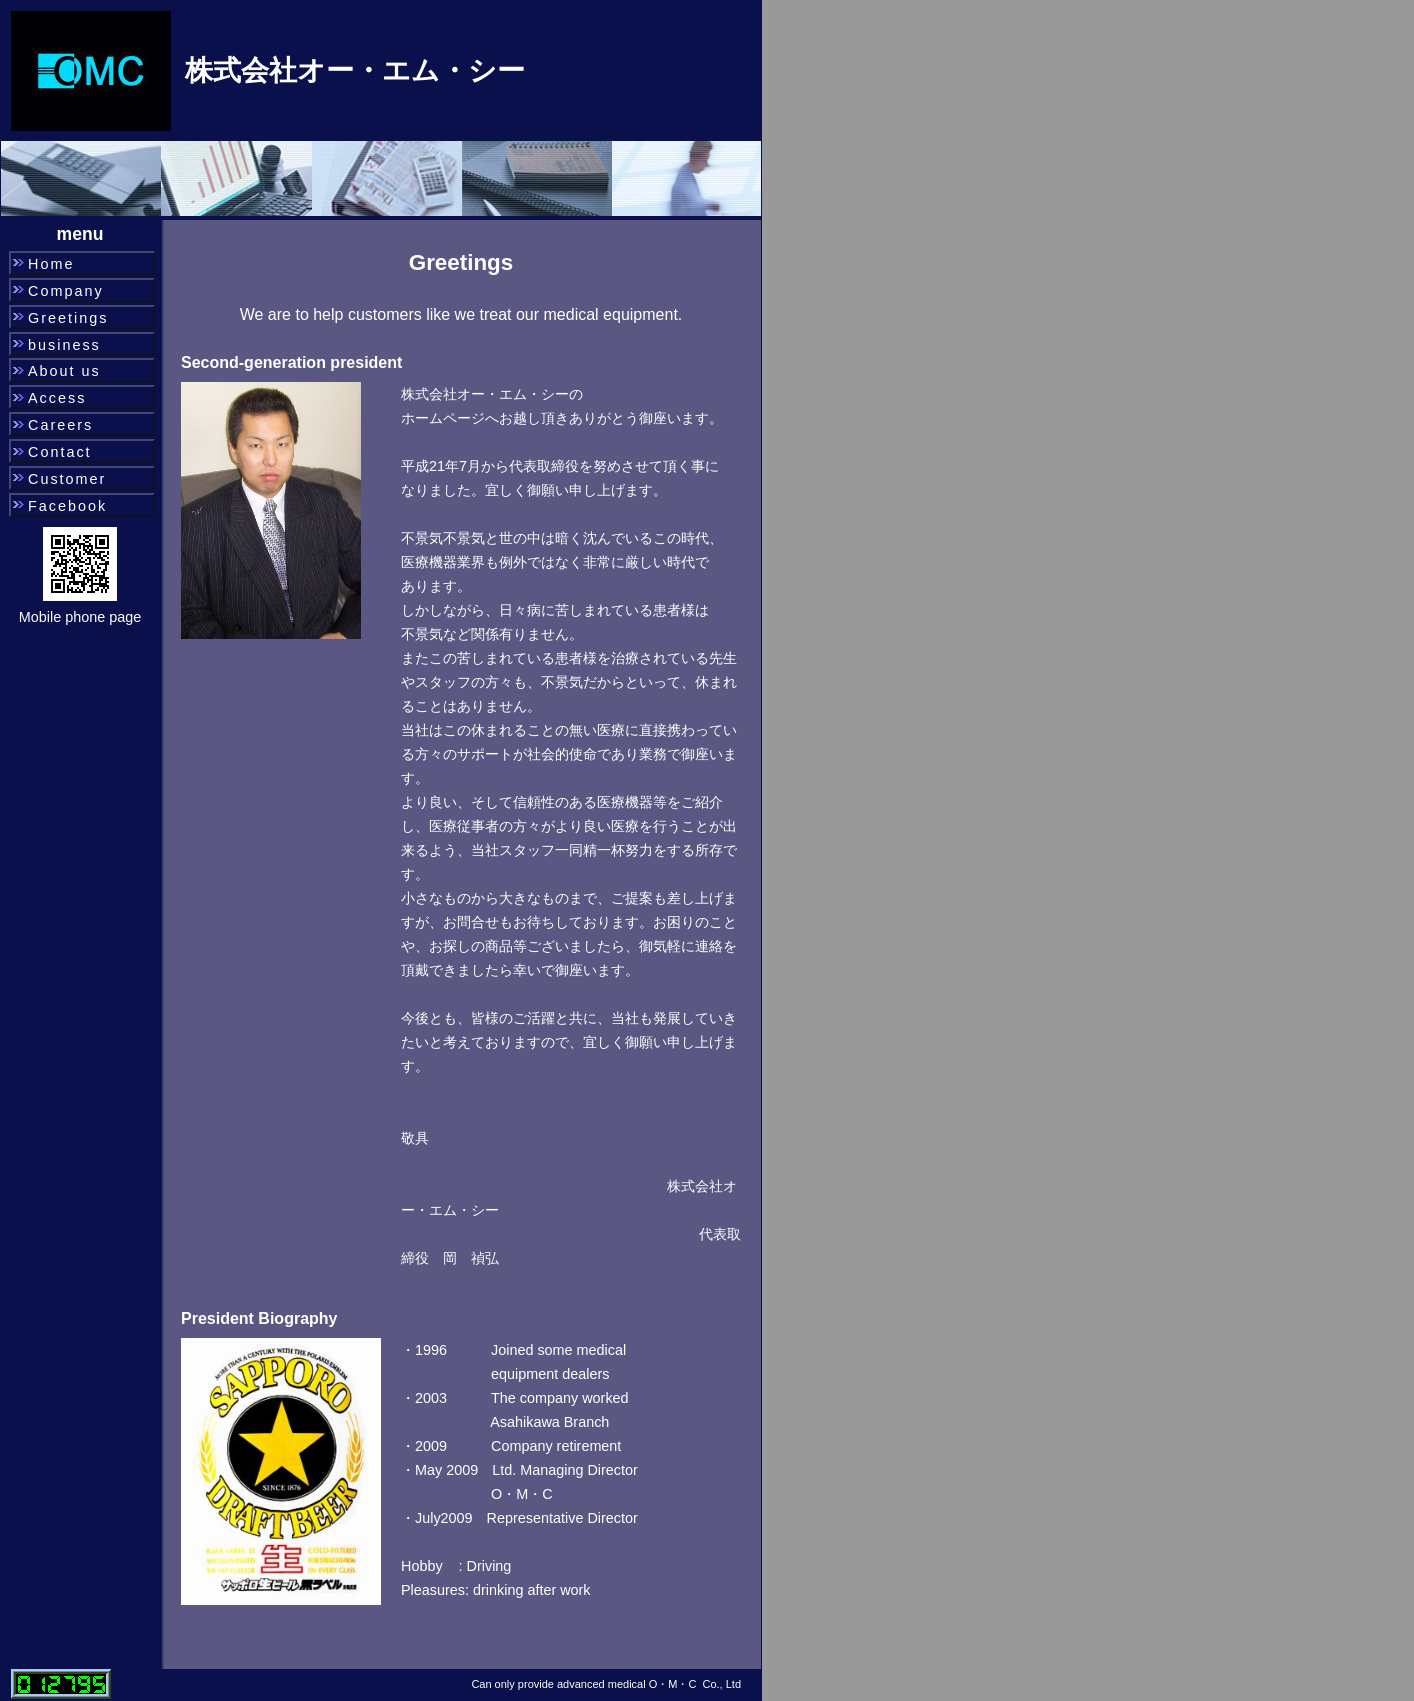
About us (64, 371)
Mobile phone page (80, 617)
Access (57, 398)
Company (66, 291)
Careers (60, 425)
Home (51, 264)
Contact (60, 452)
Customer (67, 479)
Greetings (68, 318)
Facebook (67, 506)
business (64, 345)
